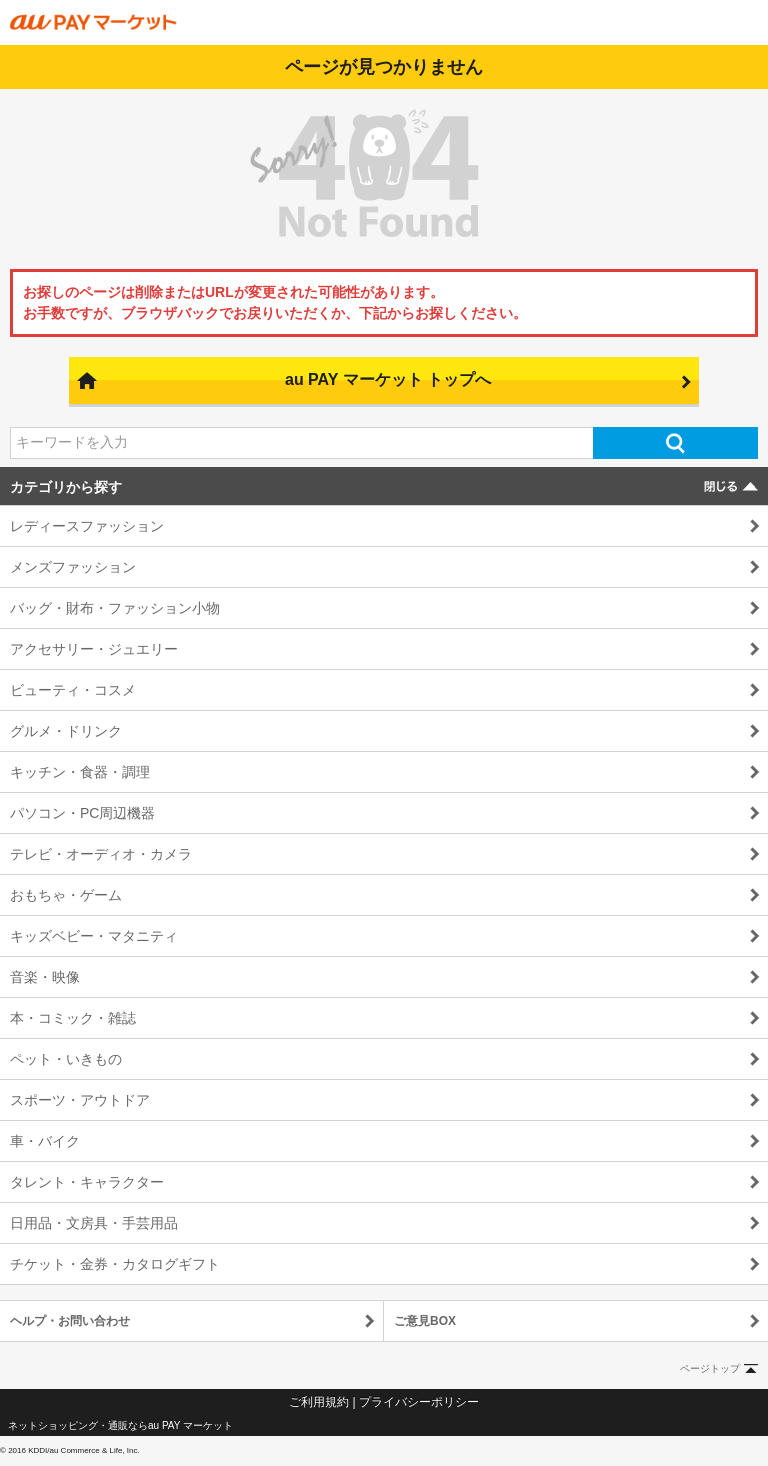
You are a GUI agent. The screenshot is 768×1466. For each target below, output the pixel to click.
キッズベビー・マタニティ (94, 936)
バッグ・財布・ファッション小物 (115, 608)
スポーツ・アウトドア (80, 1100)
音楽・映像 (45, 977)
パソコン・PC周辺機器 (82, 813)
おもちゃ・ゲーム (66, 895)
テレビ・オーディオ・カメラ (101, 854)
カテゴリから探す (66, 487)
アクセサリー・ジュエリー (94, 649)
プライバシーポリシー (419, 1402)
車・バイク (45, 1141)
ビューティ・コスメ (73, 690)
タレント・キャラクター (87, 1182)
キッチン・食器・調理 (80, 772)
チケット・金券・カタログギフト (115, 1264)
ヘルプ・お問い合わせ (70, 1321)
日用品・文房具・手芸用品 (94, 1223)
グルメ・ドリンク (66, 731)
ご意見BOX (425, 1321)
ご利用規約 (319, 1402)
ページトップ (710, 1368)
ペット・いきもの (66, 1059)
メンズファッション (73, 567)
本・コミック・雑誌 (73, 1018)
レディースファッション (87, 526)
